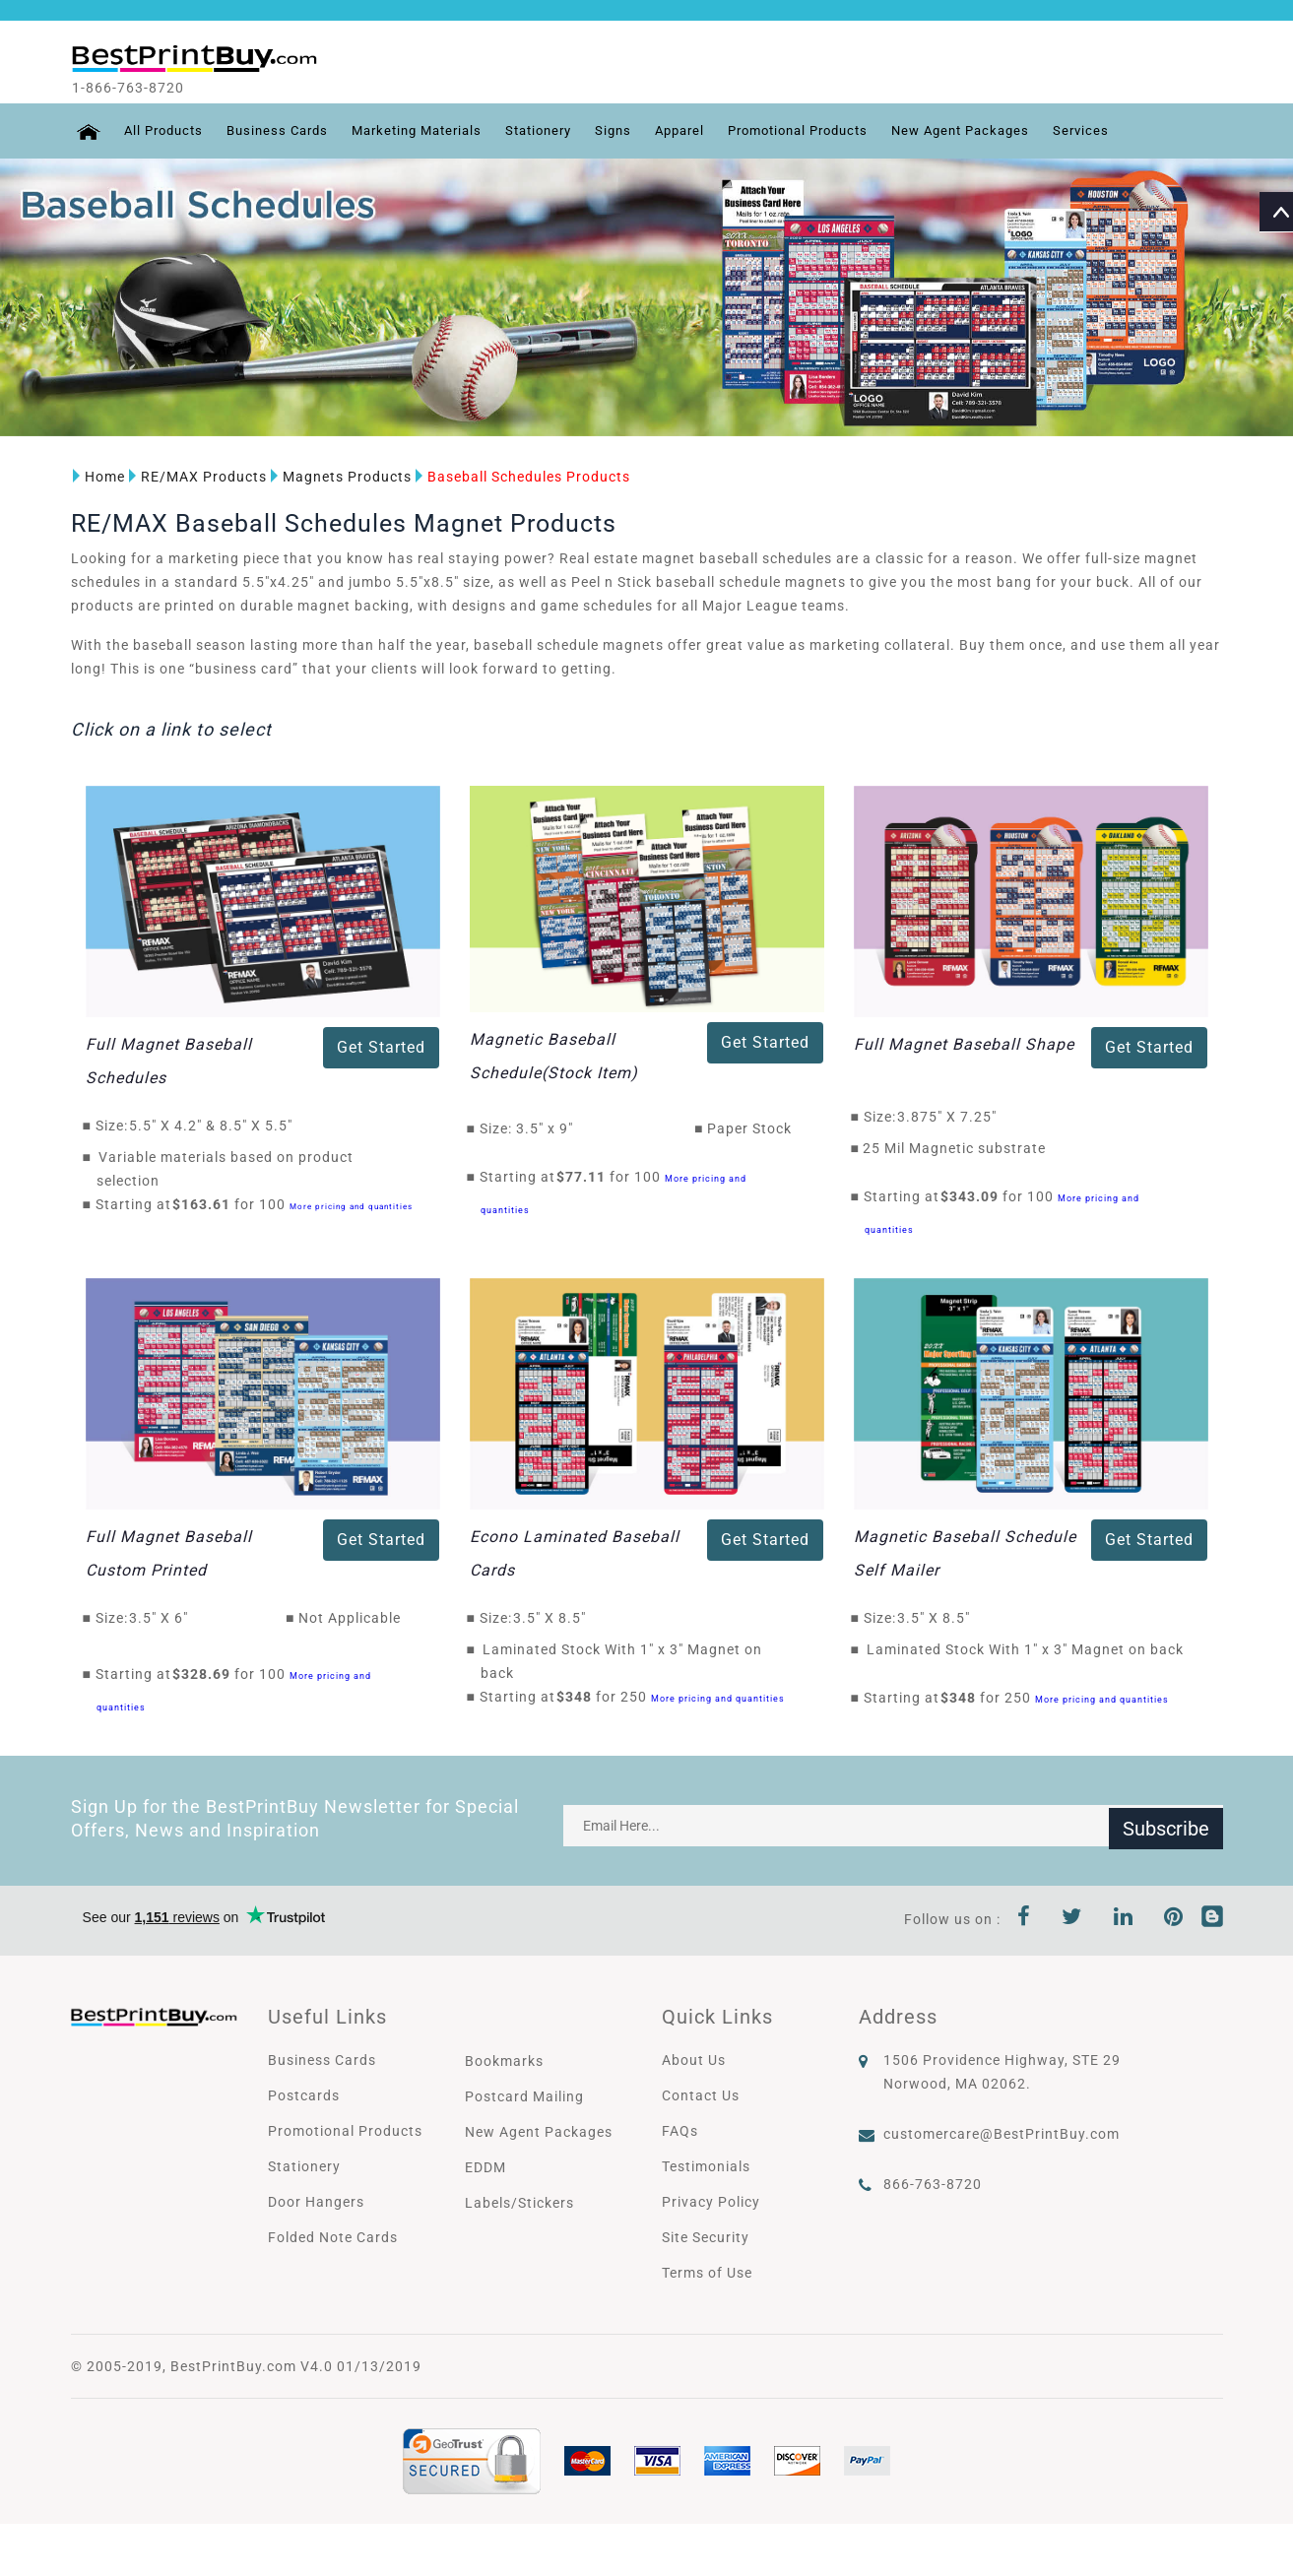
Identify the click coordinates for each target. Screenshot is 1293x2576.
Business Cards (282, 131)
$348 (579, 1696)
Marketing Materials (430, 131)
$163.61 (206, 1204)
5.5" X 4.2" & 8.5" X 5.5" (216, 1125)
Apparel (710, 131)
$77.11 (586, 1177)
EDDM (485, 2166)
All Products (162, 131)
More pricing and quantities (351, 1206)
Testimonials (706, 2165)
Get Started (381, 1047)
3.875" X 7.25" (952, 1117)
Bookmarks (504, 2060)
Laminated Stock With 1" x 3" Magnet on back (1025, 1648)
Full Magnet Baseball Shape (964, 1044)
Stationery (561, 131)
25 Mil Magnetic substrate (954, 1148)
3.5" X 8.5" (555, 1617)
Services (1140, 131)
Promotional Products (838, 131)
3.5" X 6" (164, 1617)
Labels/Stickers (519, 2202)
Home (97, 476)
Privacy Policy (711, 2201)
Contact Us (701, 2094)
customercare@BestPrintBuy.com (1001, 2133)
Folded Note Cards (333, 2236)
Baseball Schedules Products (521, 476)
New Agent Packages (1013, 131)
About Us (694, 2059)
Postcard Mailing (524, 2095)
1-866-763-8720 (146, 87)
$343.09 (975, 1196)
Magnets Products (339, 476)
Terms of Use (707, 2272)
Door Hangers (316, 2201)
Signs (640, 131)
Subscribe (1166, 1824)
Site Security (705, 2236)
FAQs (680, 2130)
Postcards (304, 2094)
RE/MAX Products (196, 476)
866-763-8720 (932, 2183)
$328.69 (206, 1673)
